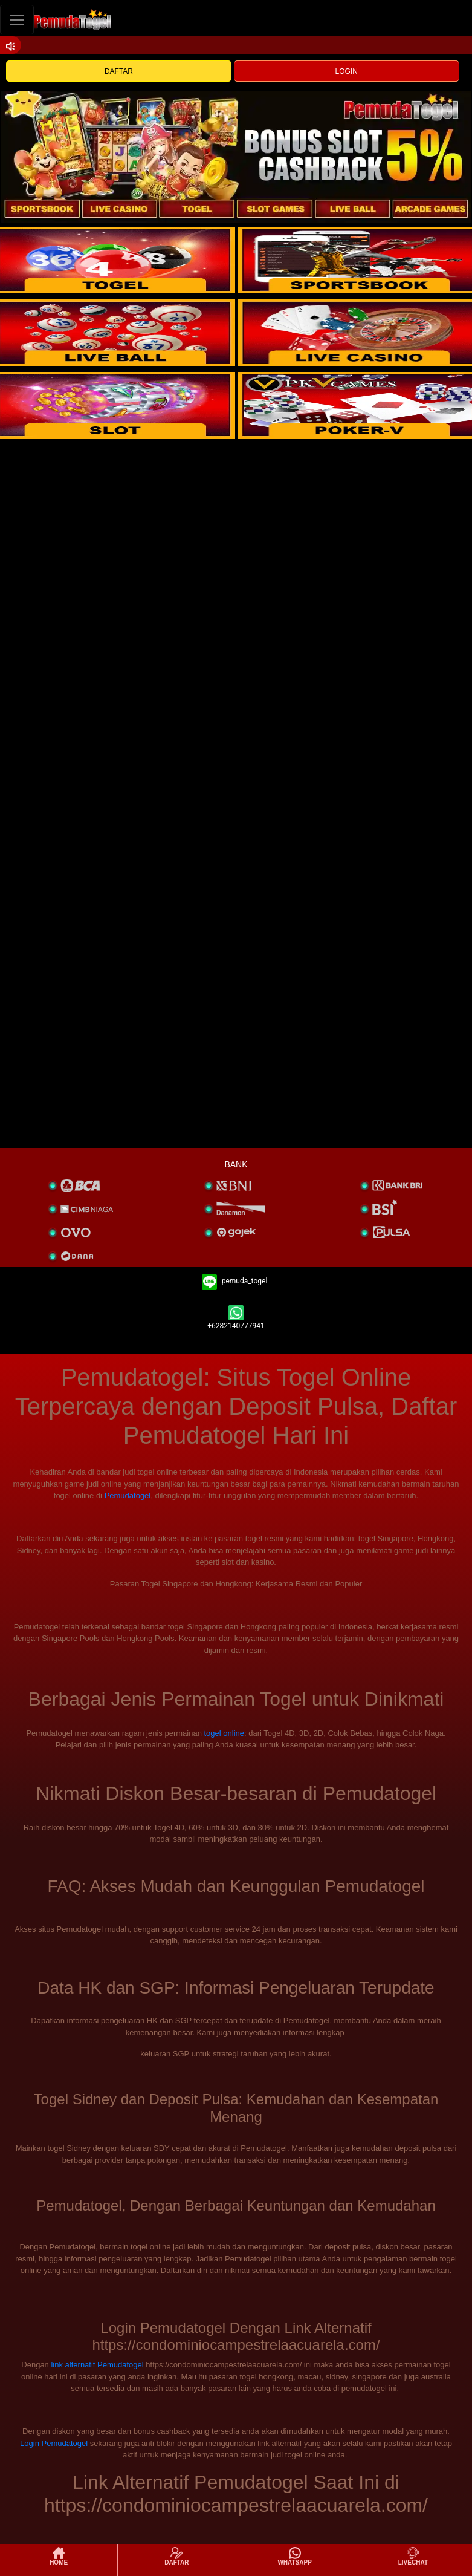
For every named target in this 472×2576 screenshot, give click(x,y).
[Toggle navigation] (17, 19)
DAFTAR (119, 71)
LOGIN (346, 71)
